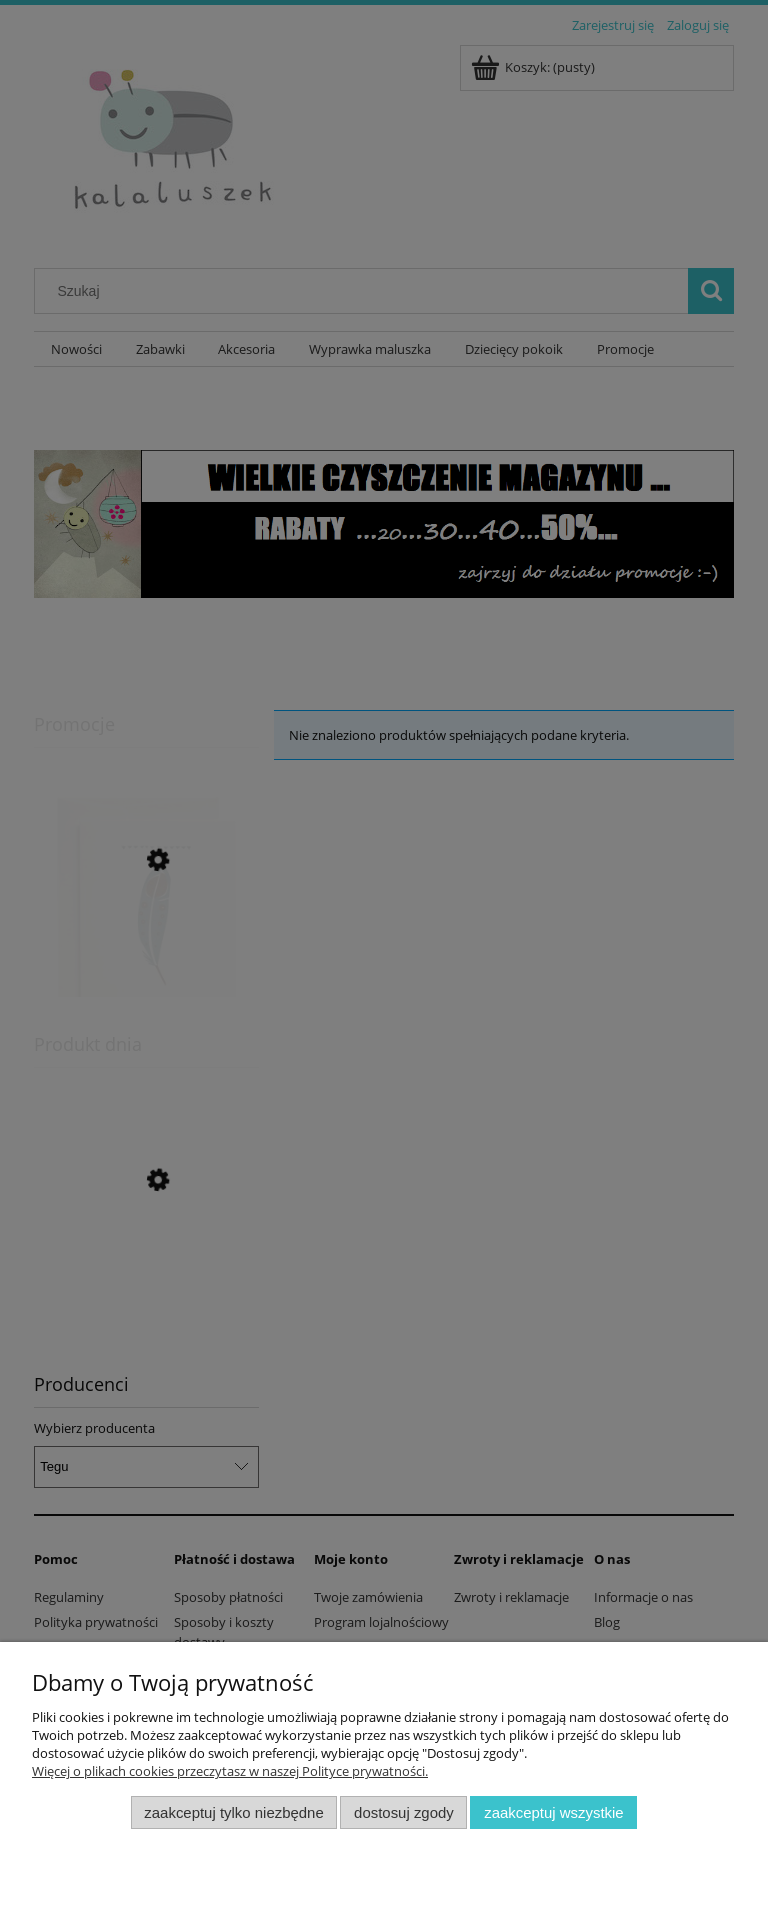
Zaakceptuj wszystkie (553, 1812)
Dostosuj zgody (404, 1812)
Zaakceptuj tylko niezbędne (233, 1812)
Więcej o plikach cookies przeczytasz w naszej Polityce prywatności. (230, 1771)
